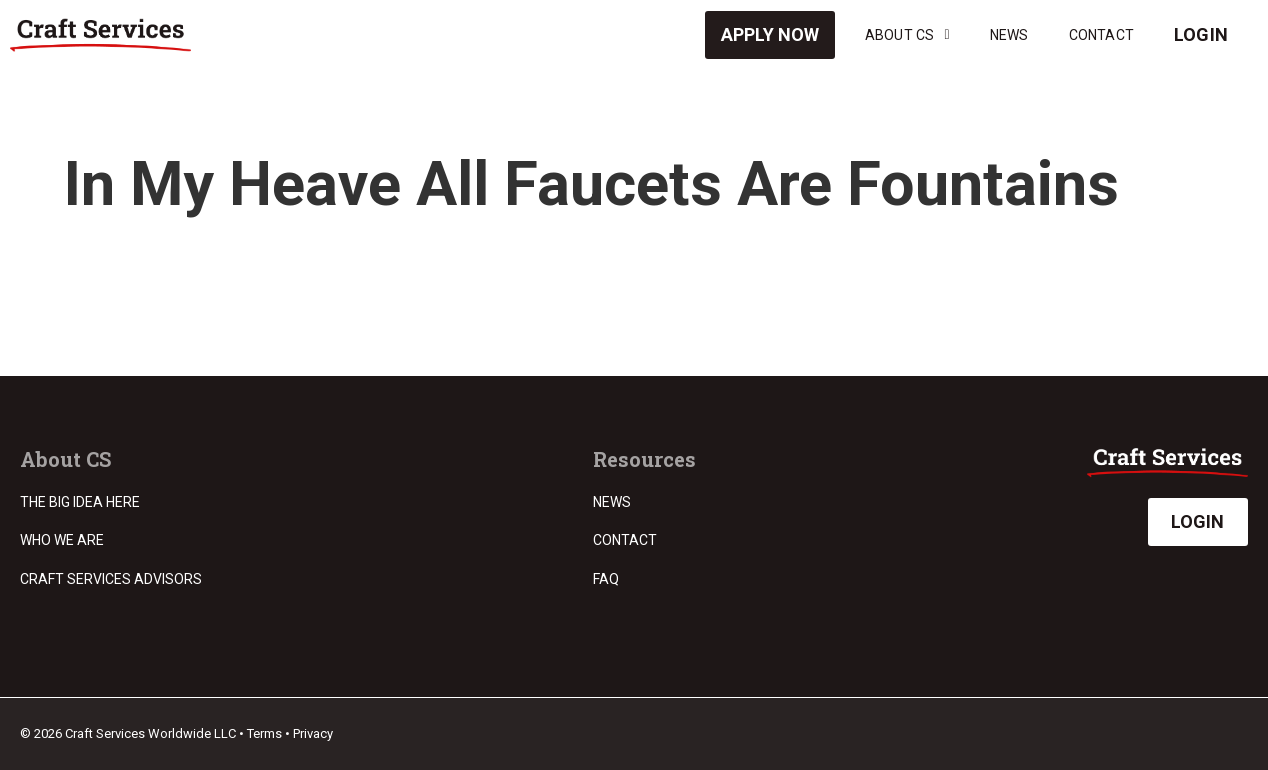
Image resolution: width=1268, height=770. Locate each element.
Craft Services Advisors (111, 579)
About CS (907, 35)
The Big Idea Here (80, 502)
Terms (264, 733)
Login (1201, 34)
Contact (1101, 35)
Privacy (313, 733)
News (1009, 35)
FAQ (606, 579)
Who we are (62, 540)
